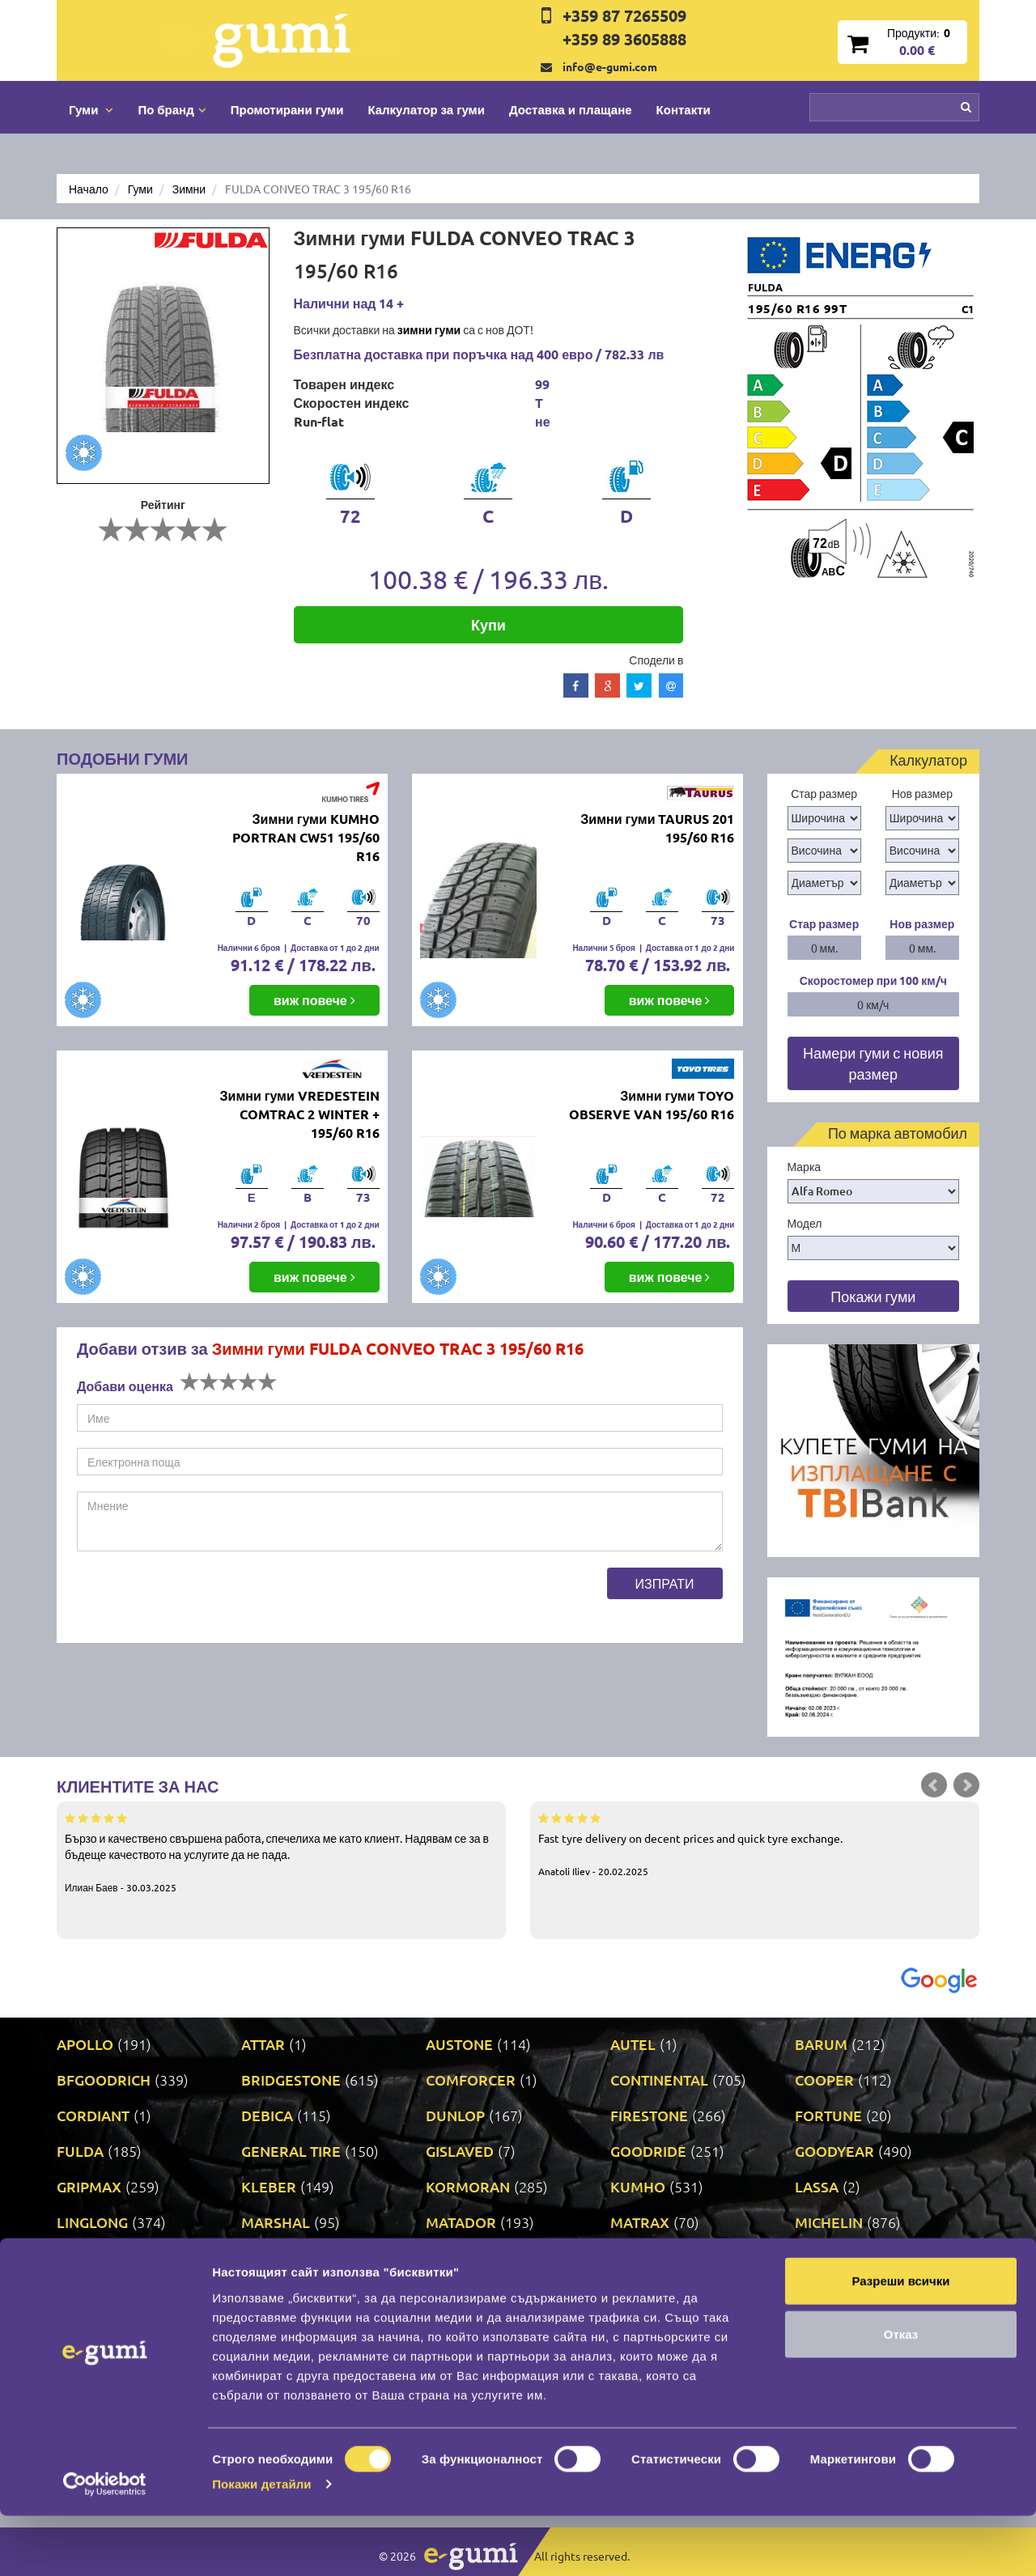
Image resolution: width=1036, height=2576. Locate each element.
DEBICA (267, 2115)
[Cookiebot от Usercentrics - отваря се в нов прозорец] (105, 2544)
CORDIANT (93, 2115)
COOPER (824, 2079)
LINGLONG (92, 2222)
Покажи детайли (262, 2544)
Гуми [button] (91, 109)
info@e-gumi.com (610, 66)
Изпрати (664, 1583)
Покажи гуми (872, 1296)
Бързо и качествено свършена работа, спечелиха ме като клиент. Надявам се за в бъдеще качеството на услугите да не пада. (281, 1852)
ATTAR (263, 2044)
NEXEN (450, 2257)
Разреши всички (900, 2341)
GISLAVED (460, 2150)
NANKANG (276, 2257)
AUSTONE (459, 2044)
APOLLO (85, 2044)
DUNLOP (455, 2115)
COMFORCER (471, 2079)
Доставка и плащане (570, 109)
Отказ (901, 2394)
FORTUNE (828, 2115)
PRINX (262, 2293)
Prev (934, 1785)
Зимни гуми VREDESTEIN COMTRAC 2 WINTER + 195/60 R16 (300, 1114)
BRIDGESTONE (291, 2079)
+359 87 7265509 (624, 15)
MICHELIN (829, 2222)
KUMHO (637, 2186)
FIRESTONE (649, 2115)
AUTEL (633, 2044)
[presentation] (200, 1599)
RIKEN (447, 2293)
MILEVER (88, 2257)
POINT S (84, 2293)
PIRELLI (821, 2257)
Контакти (683, 109)
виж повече (314, 999)
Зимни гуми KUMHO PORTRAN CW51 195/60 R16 (306, 837)
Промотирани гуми (287, 109)
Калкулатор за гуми (426, 109)
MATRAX (639, 2222)
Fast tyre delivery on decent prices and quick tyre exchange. (754, 1844)
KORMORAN (468, 2186)
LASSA (817, 2186)
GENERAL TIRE (291, 2150)
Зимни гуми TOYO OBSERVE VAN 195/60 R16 (651, 1104)
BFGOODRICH (104, 2079)
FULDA (80, 2150)
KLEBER (268, 2186)
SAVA (812, 2293)
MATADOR (461, 2222)
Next (966, 1785)
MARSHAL (275, 2222)
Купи (488, 624)
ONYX (630, 2257)
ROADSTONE (654, 2293)
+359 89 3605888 (624, 38)
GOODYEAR (834, 2150)
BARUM (821, 2044)
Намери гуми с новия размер (873, 1063)
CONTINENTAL (659, 2079)
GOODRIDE (648, 2150)
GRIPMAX (89, 2186)
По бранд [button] (172, 109)
